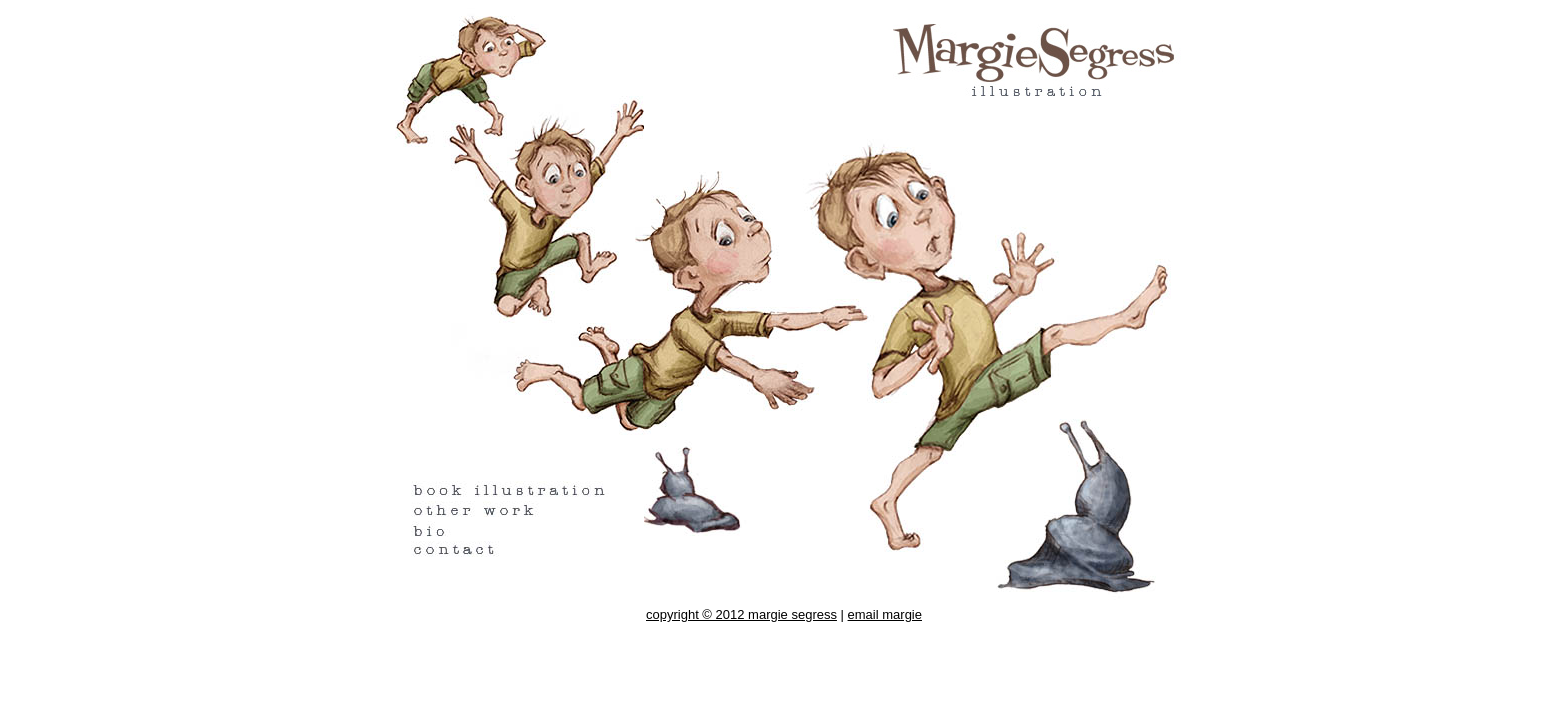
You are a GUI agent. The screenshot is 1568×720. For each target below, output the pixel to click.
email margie (885, 614)
